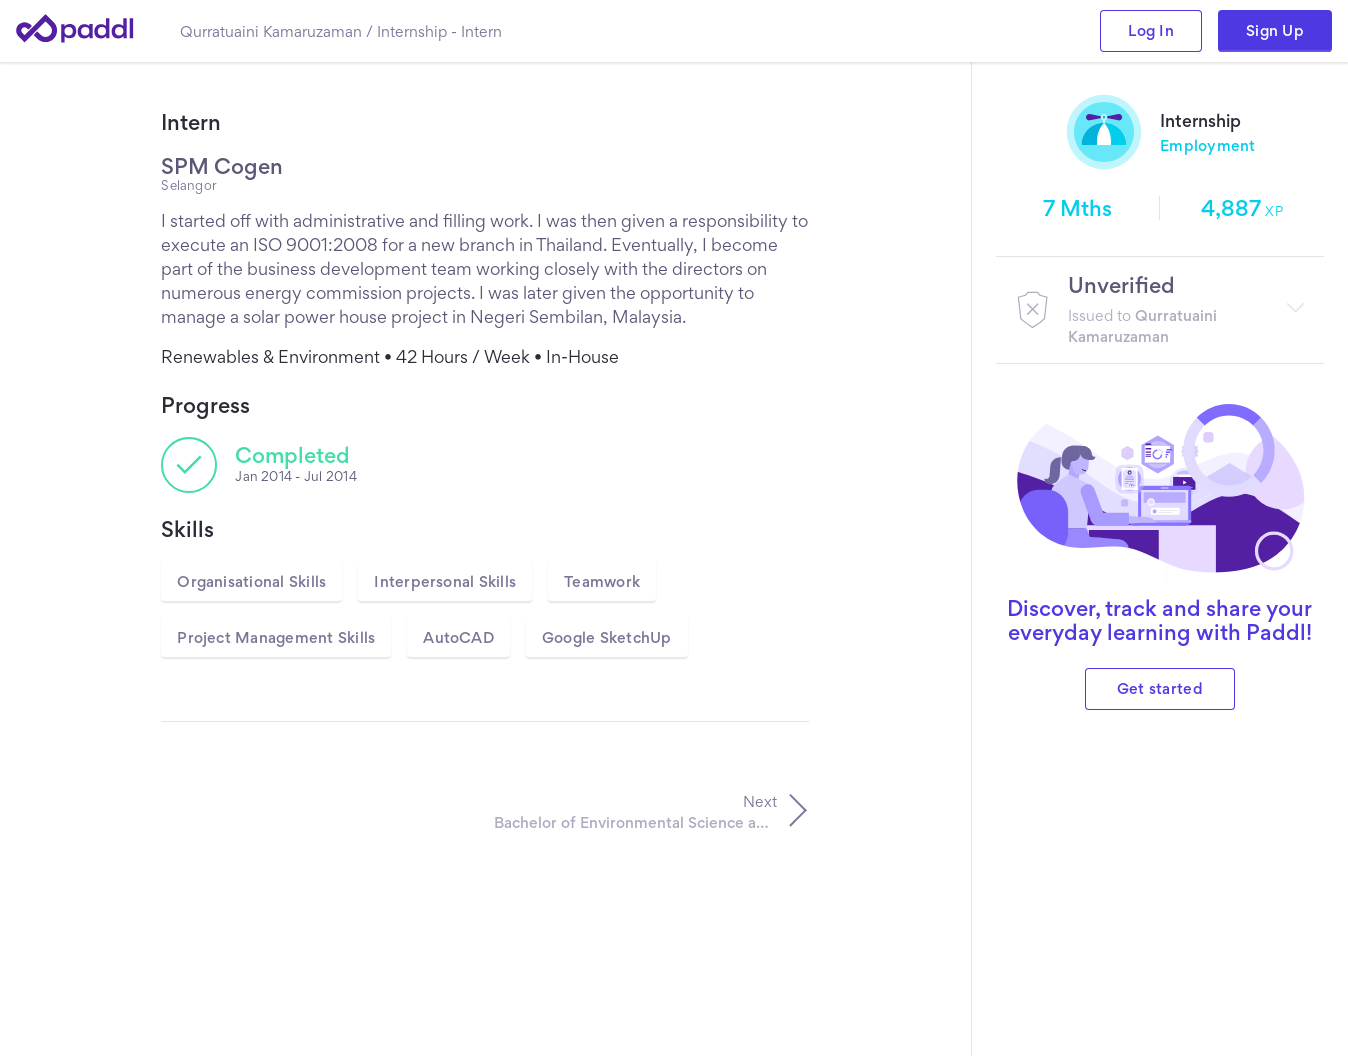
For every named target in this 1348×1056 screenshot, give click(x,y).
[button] (1160, 310)
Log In (1151, 30)
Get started (1160, 688)
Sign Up (1275, 30)
